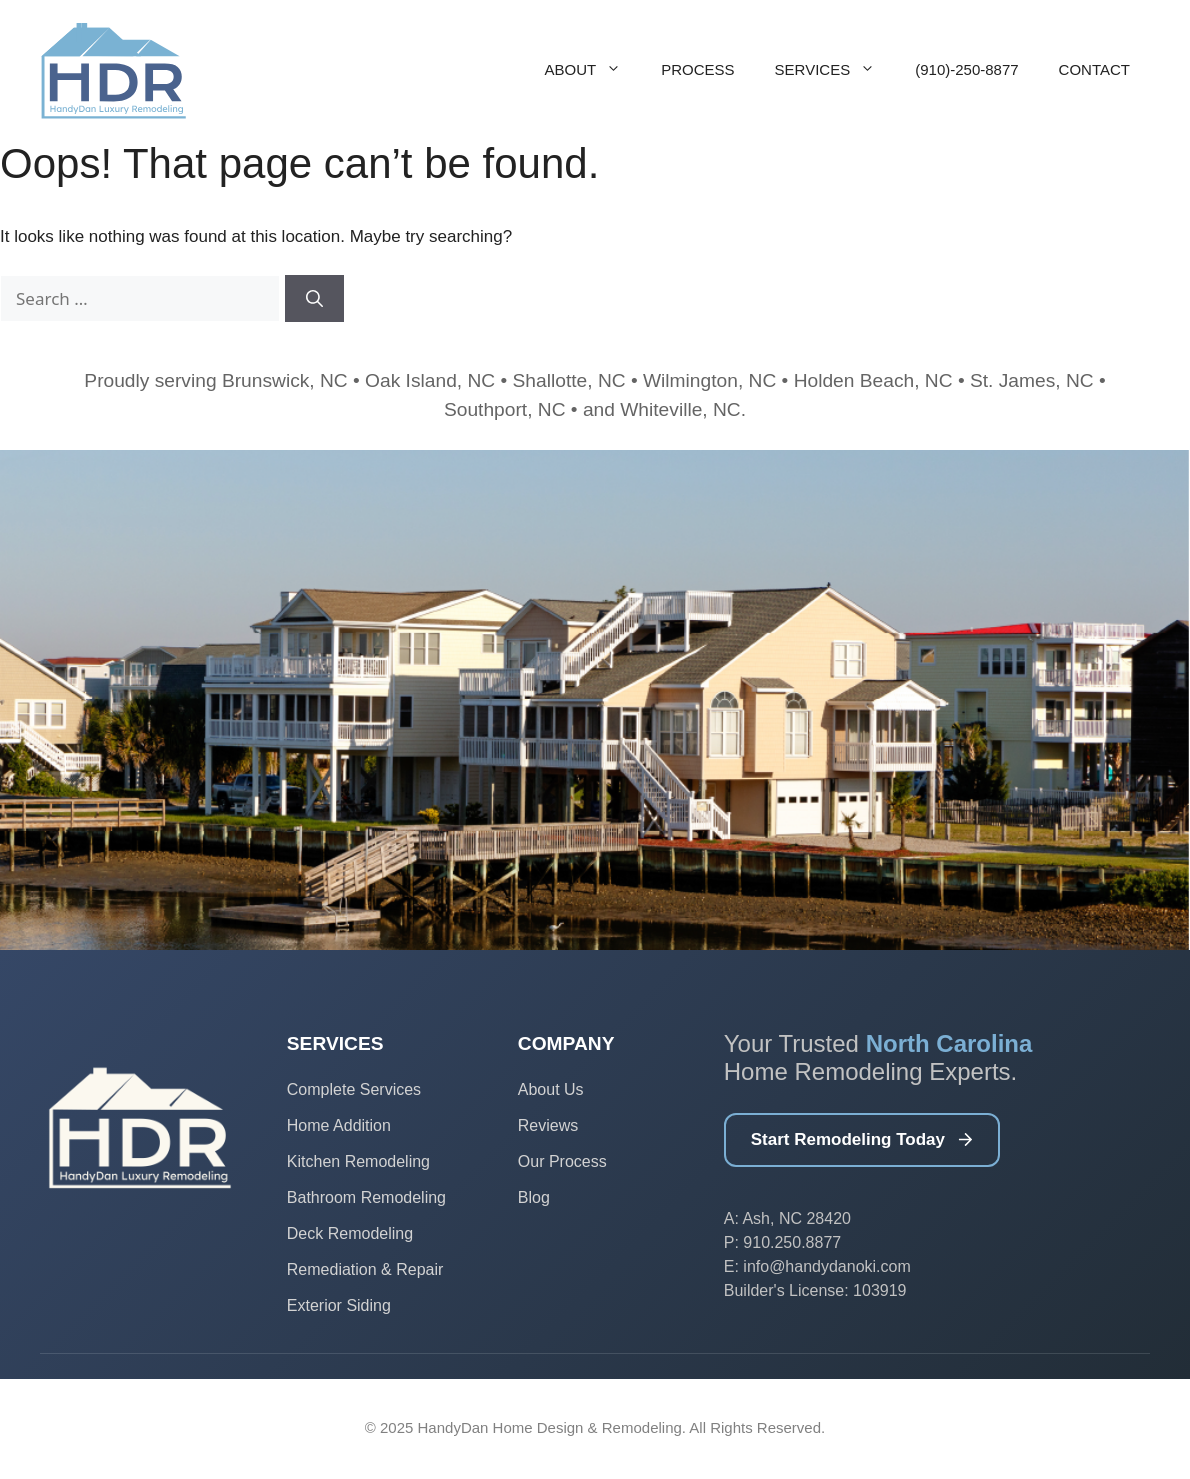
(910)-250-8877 (966, 69)
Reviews (548, 1125)
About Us (551, 1089)
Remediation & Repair (365, 1269)
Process (697, 69)
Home (310, 1125)
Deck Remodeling (350, 1233)
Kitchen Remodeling (358, 1161)
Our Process (562, 1161)
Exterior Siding (339, 1305)
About (593, 70)
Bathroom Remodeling (366, 1197)
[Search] (314, 299)
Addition (362, 1125)
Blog (534, 1197)
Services (835, 70)
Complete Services (354, 1089)
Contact (1094, 69)
